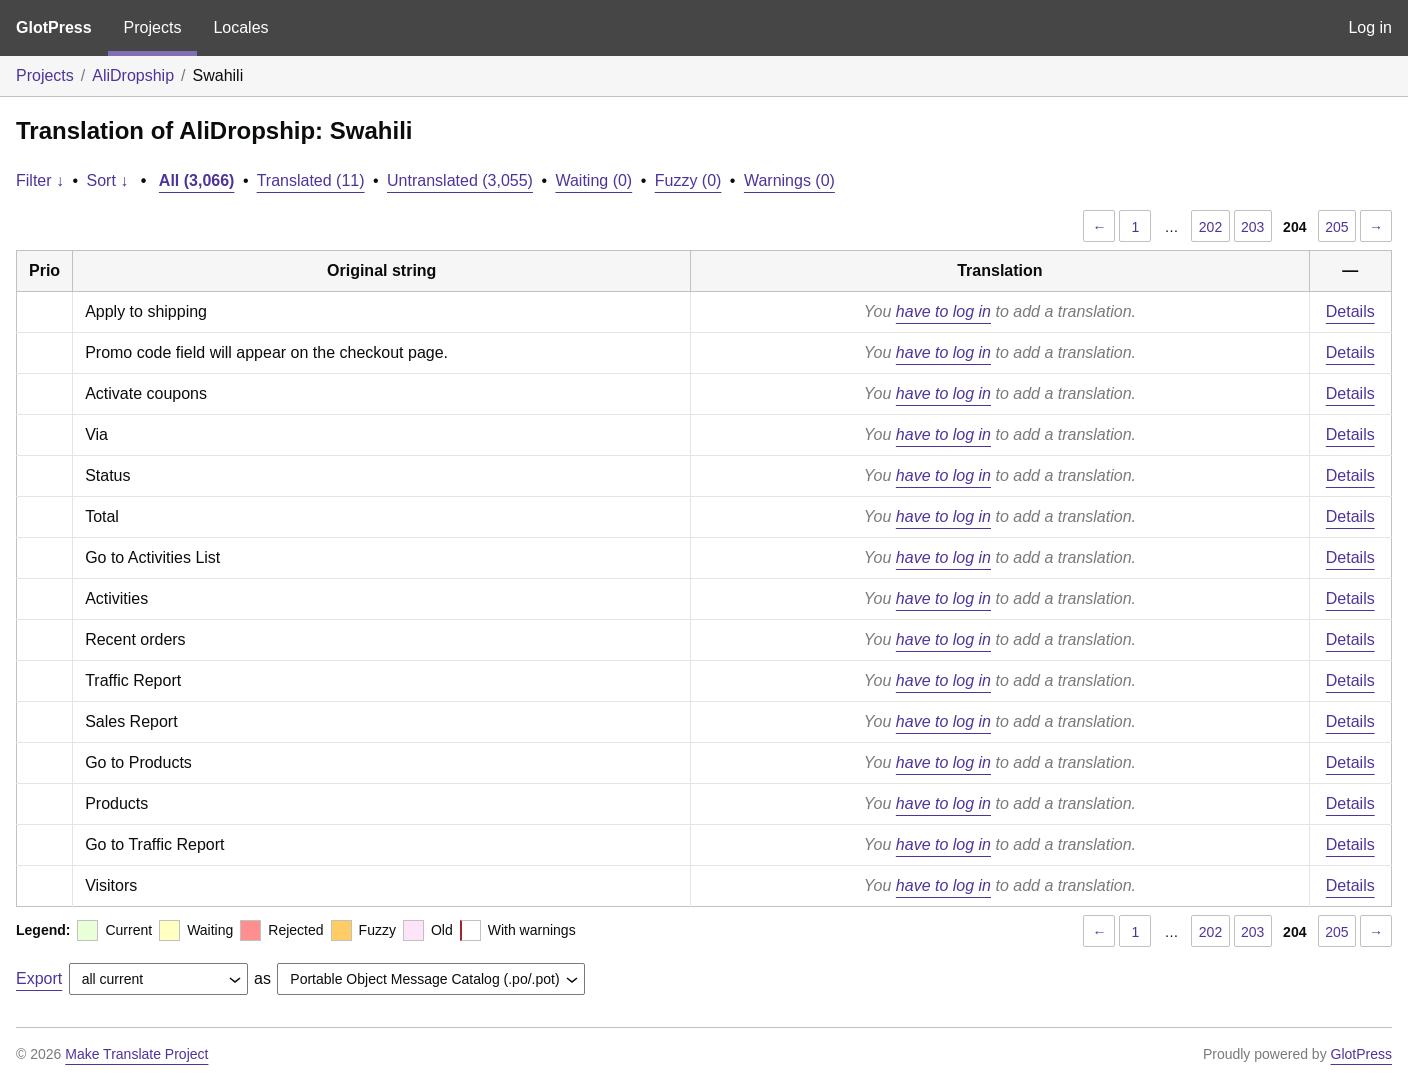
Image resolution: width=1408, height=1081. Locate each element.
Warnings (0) (789, 180)
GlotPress (54, 27)
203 (1252, 227)
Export (39, 978)
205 (1336, 227)
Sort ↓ (108, 180)
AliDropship (133, 75)
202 (1210, 227)
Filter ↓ (40, 180)
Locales (240, 27)
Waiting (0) (593, 180)
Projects (153, 27)
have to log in (943, 311)
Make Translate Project (136, 1054)
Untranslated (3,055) (460, 180)
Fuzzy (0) (688, 180)
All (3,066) (197, 180)
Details (1350, 311)
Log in (1370, 27)
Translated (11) (311, 180)
